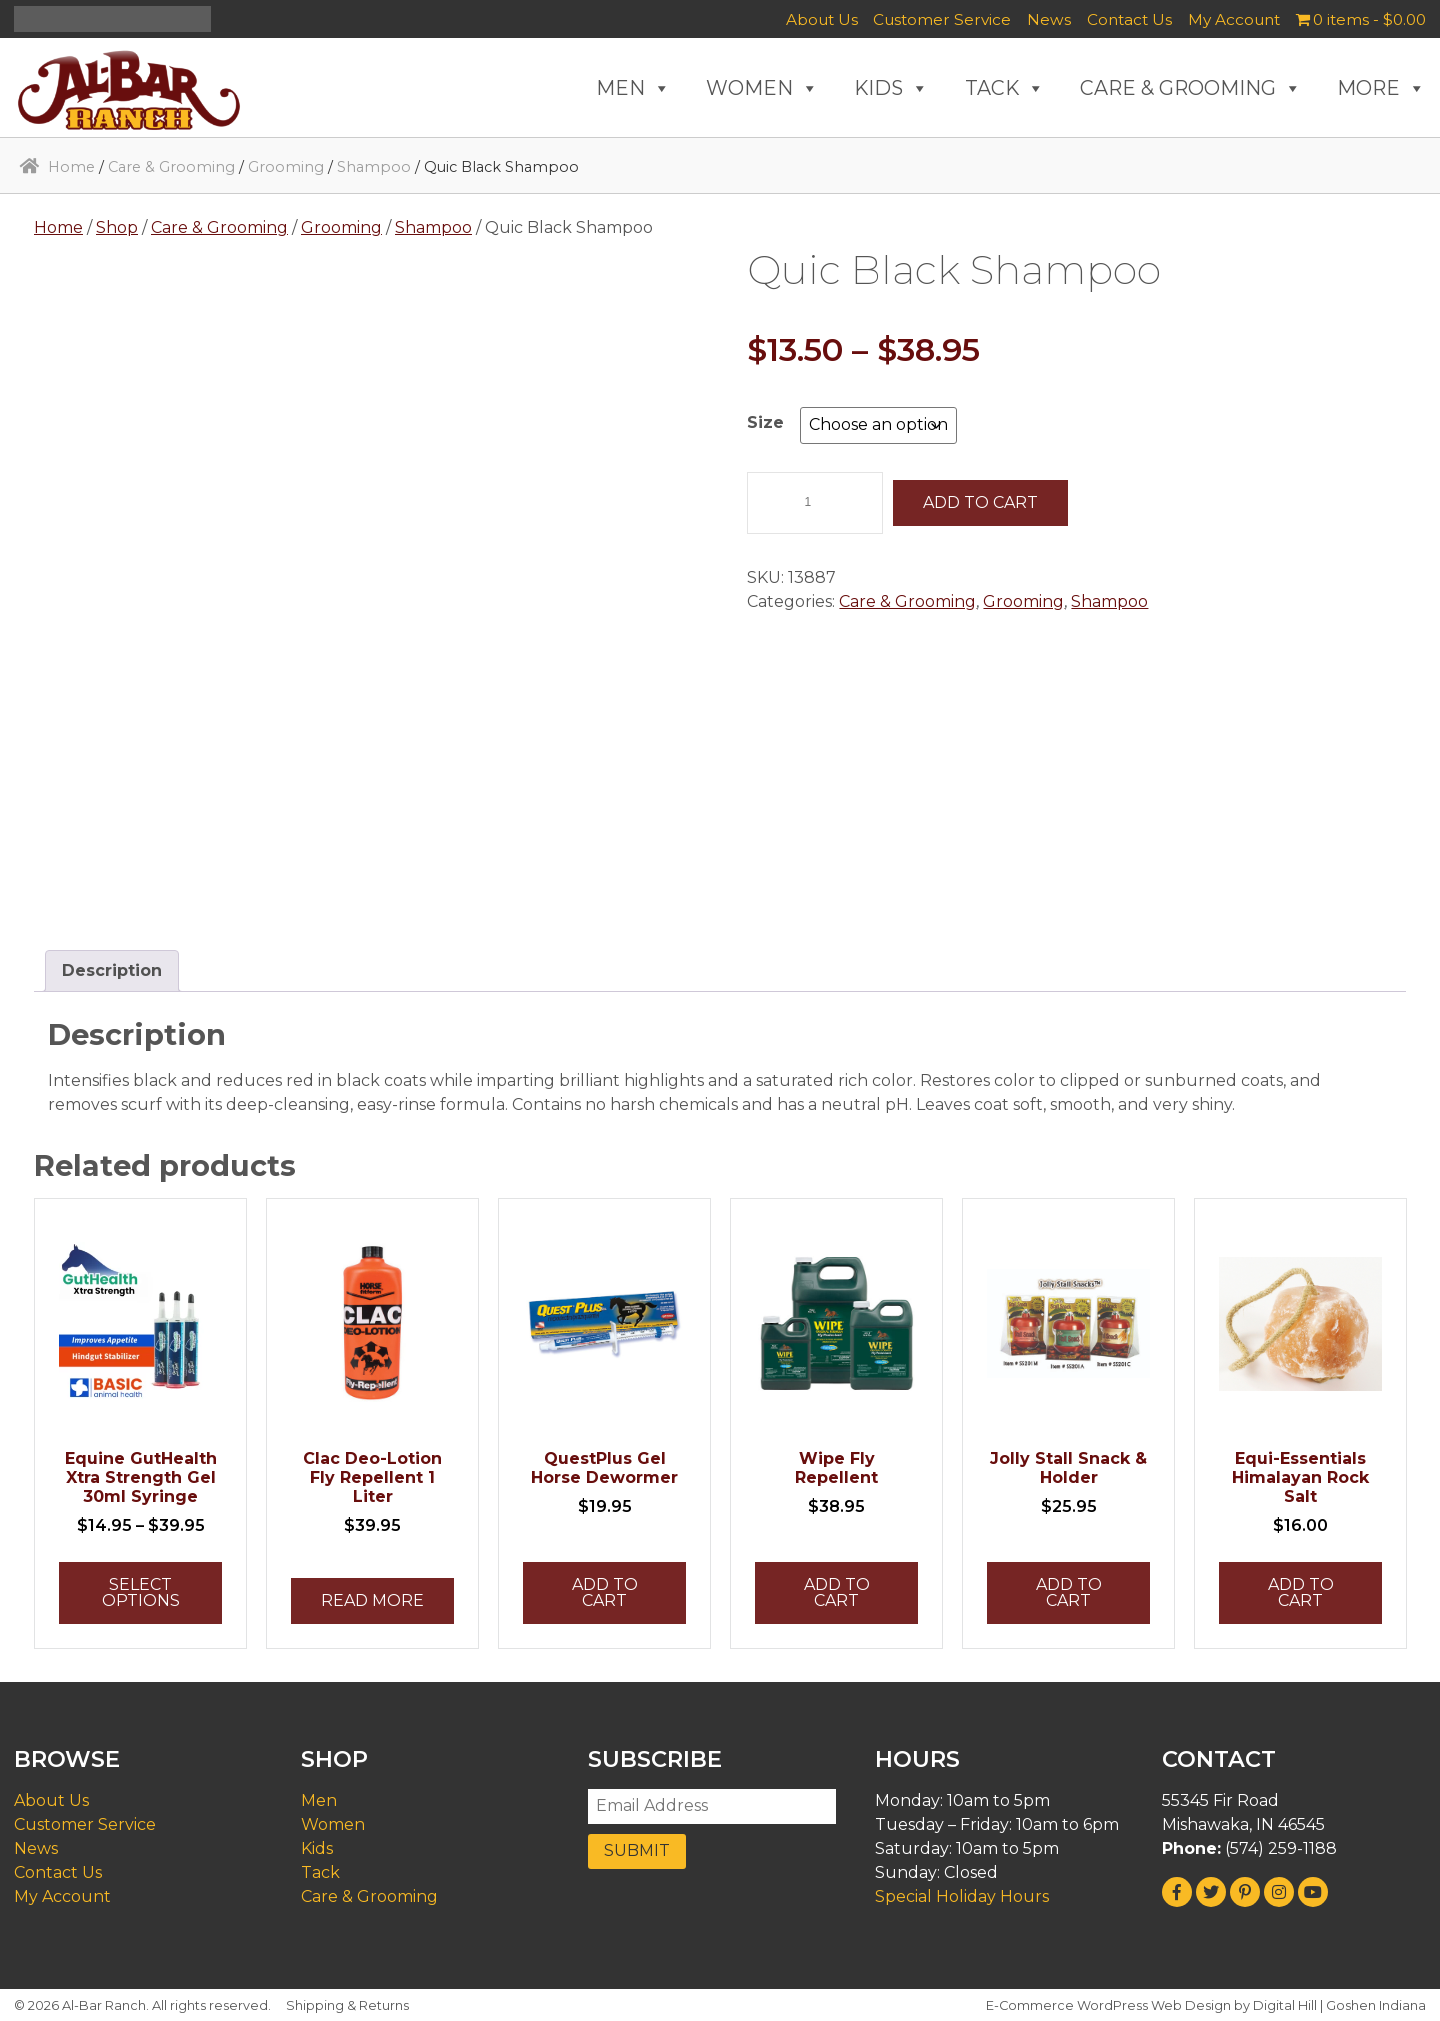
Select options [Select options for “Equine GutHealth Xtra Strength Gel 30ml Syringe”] (141, 1592)
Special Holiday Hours (962, 1896)
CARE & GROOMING (1191, 88)
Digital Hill (1285, 2005)
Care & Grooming (171, 167)
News (1049, 19)
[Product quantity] (815, 503)
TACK (1005, 88)
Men (319, 1800)
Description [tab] (112, 970)
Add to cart (980, 502)
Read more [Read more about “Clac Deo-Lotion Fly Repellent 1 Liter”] (372, 1600)
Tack (320, 1872)
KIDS (891, 88)
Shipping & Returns (347, 2005)
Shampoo (374, 167)
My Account (1234, 19)
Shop (117, 227)
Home (71, 167)
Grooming (286, 167)
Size (765, 422)
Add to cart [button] (605, 1592)
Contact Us (1129, 19)
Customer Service (942, 19)
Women (333, 1824)
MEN (633, 88)
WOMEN (762, 88)
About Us (822, 19)
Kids (317, 1848)
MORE (1381, 88)
